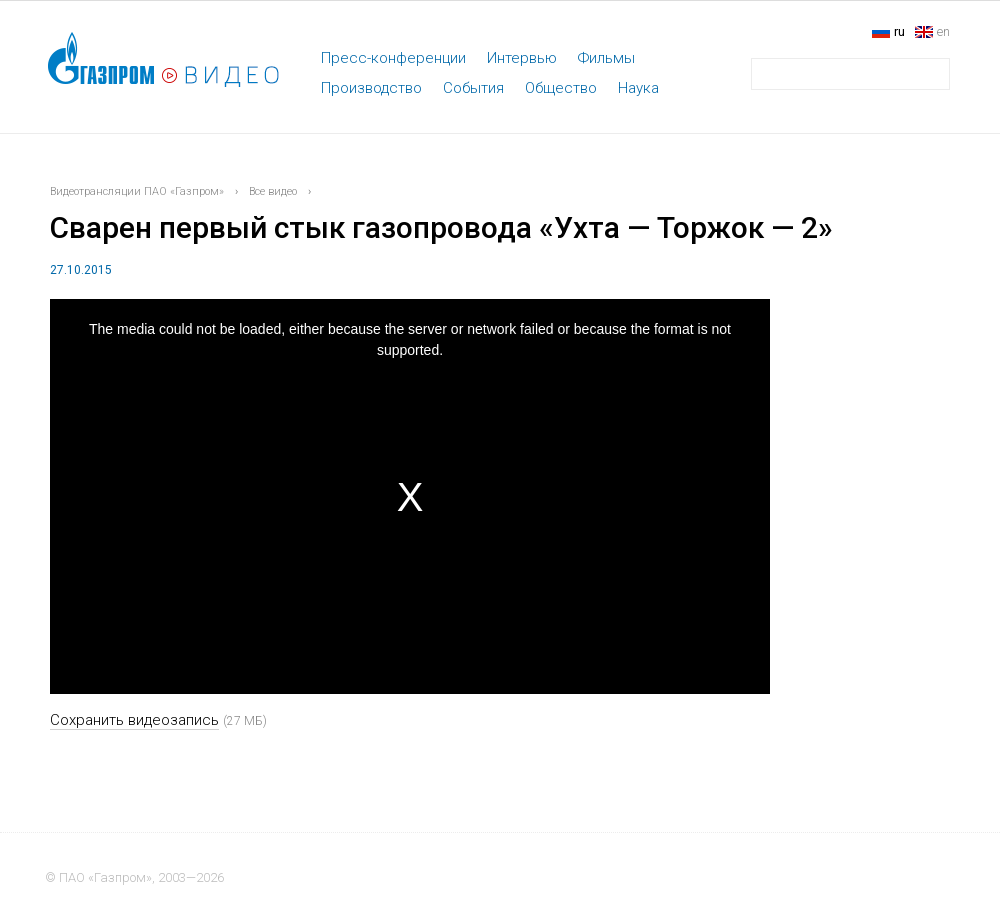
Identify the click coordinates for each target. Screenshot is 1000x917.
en (943, 31)
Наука (638, 88)
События (473, 88)
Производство (371, 88)
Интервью (522, 58)
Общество (561, 88)
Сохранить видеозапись (134, 720)
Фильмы (606, 58)
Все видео (273, 191)
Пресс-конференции (393, 58)
